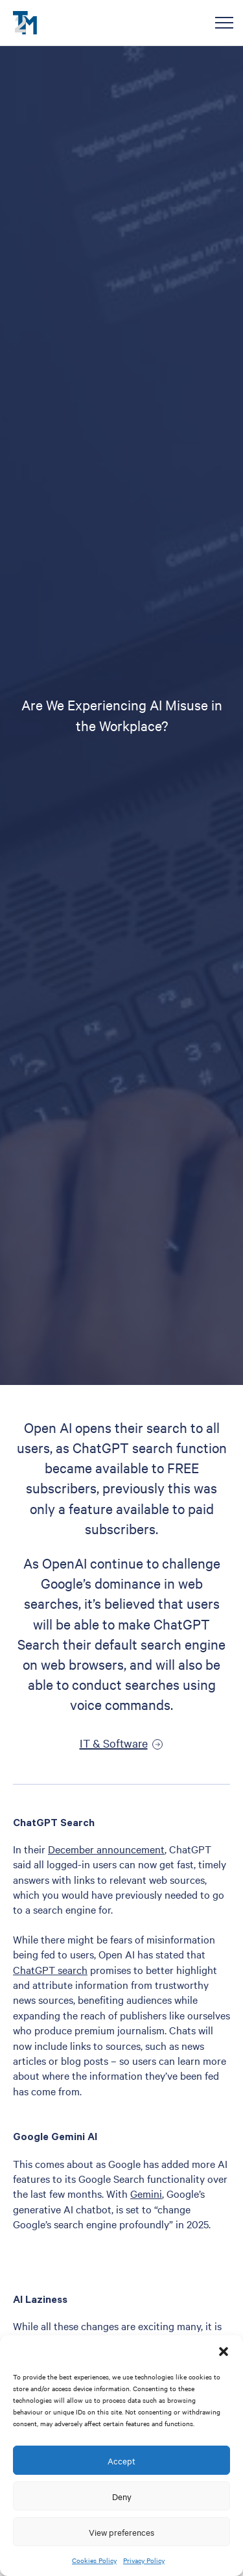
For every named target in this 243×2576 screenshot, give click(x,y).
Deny (122, 2496)
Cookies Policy (94, 2560)
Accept (121, 2460)
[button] (223, 2351)
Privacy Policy (144, 2560)
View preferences (121, 2532)
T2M (25, 22)
